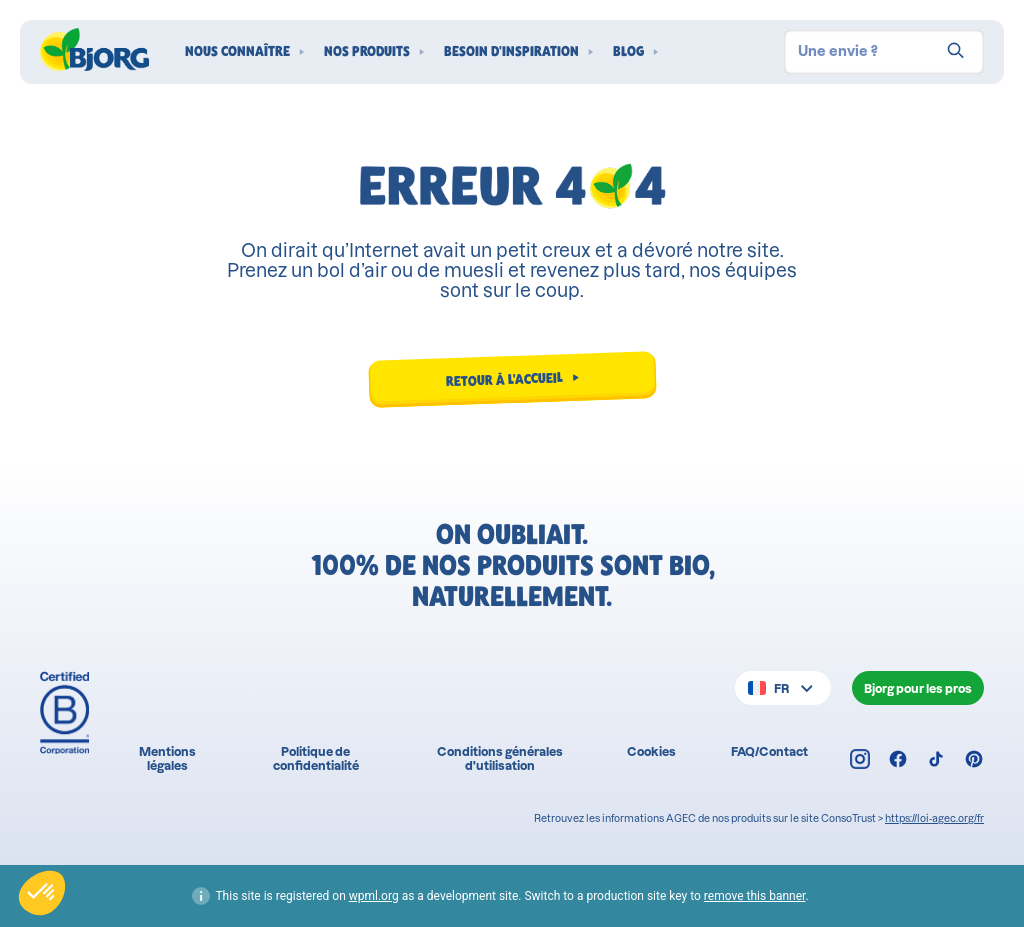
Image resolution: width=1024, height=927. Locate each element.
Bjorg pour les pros (918, 688)
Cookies (651, 751)
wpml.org (374, 896)
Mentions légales (167, 758)
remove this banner (755, 896)
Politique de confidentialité (316, 758)
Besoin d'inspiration (511, 51)
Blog (628, 51)
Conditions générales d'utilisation (500, 758)
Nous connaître (237, 51)
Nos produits (367, 51)
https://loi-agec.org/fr (934, 818)
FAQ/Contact (769, 751)
